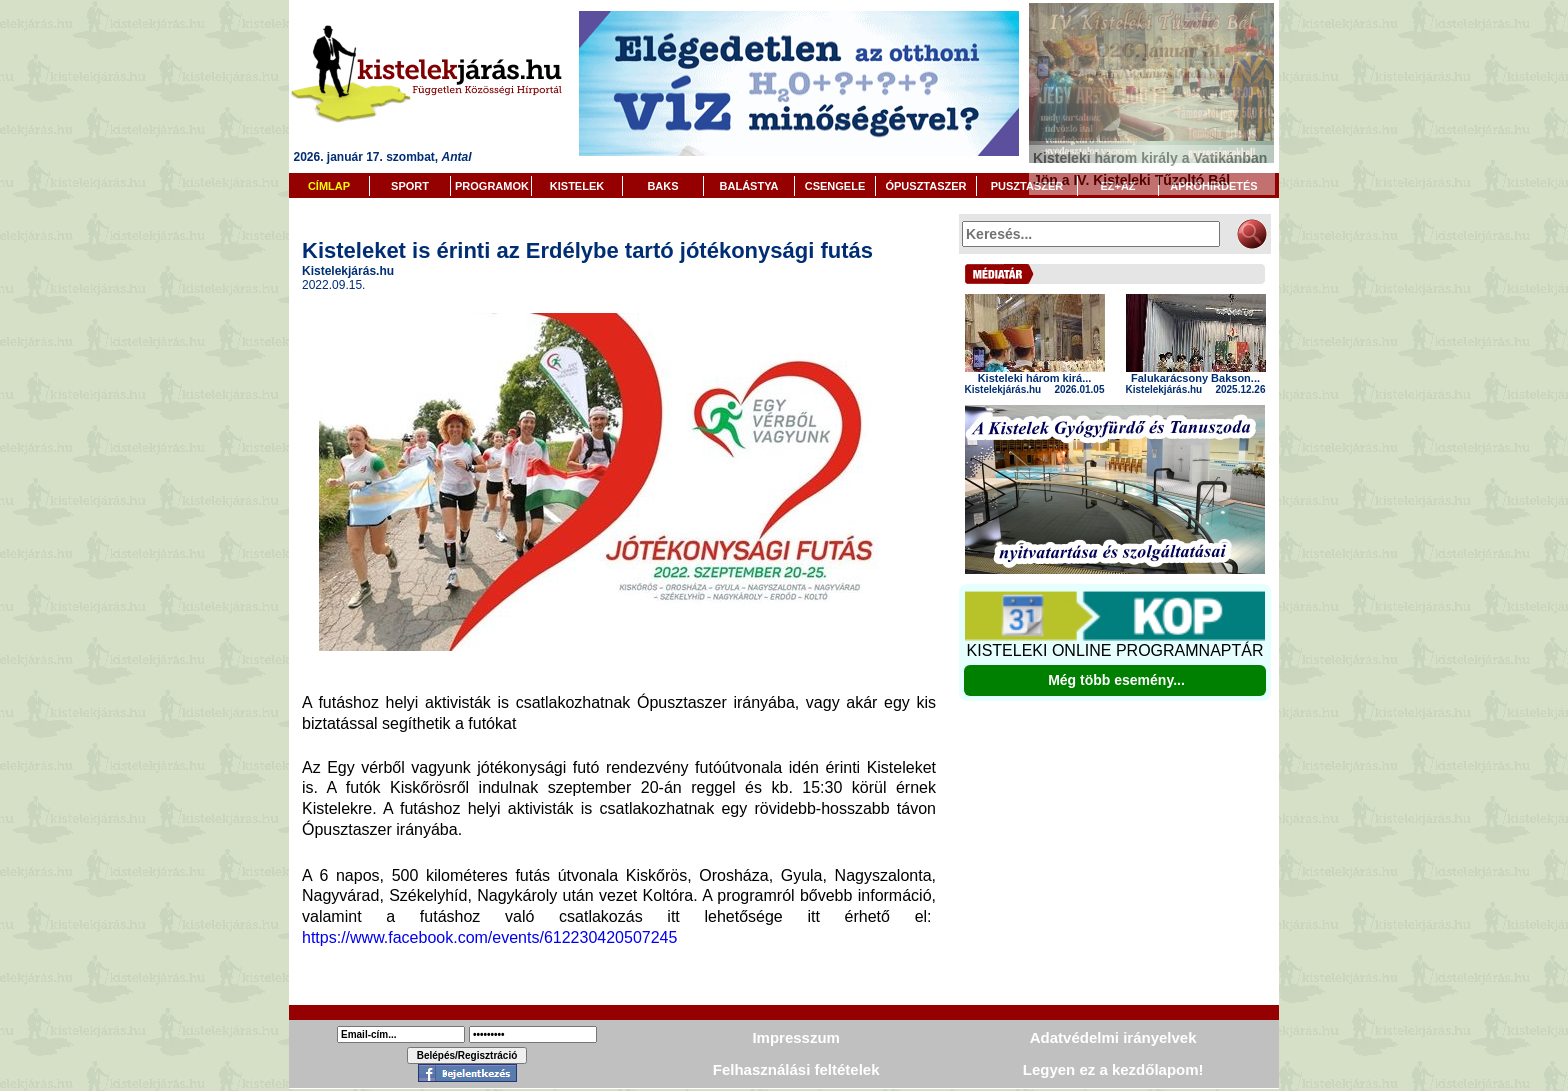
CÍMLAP (329, 186)
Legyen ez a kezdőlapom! (1113, 1069)
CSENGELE (835, 186)
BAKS (662, 186)
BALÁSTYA (749, 186)
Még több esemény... (1116, 680)
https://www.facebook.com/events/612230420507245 (492, 937)
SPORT (410, 186)
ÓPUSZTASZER (925, 186)
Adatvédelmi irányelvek (1113, 1037)
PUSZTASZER (1027, 186)
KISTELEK (577, 186)
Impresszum (796, 1037)
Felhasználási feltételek (796, 1069)
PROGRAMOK (492, 186)
